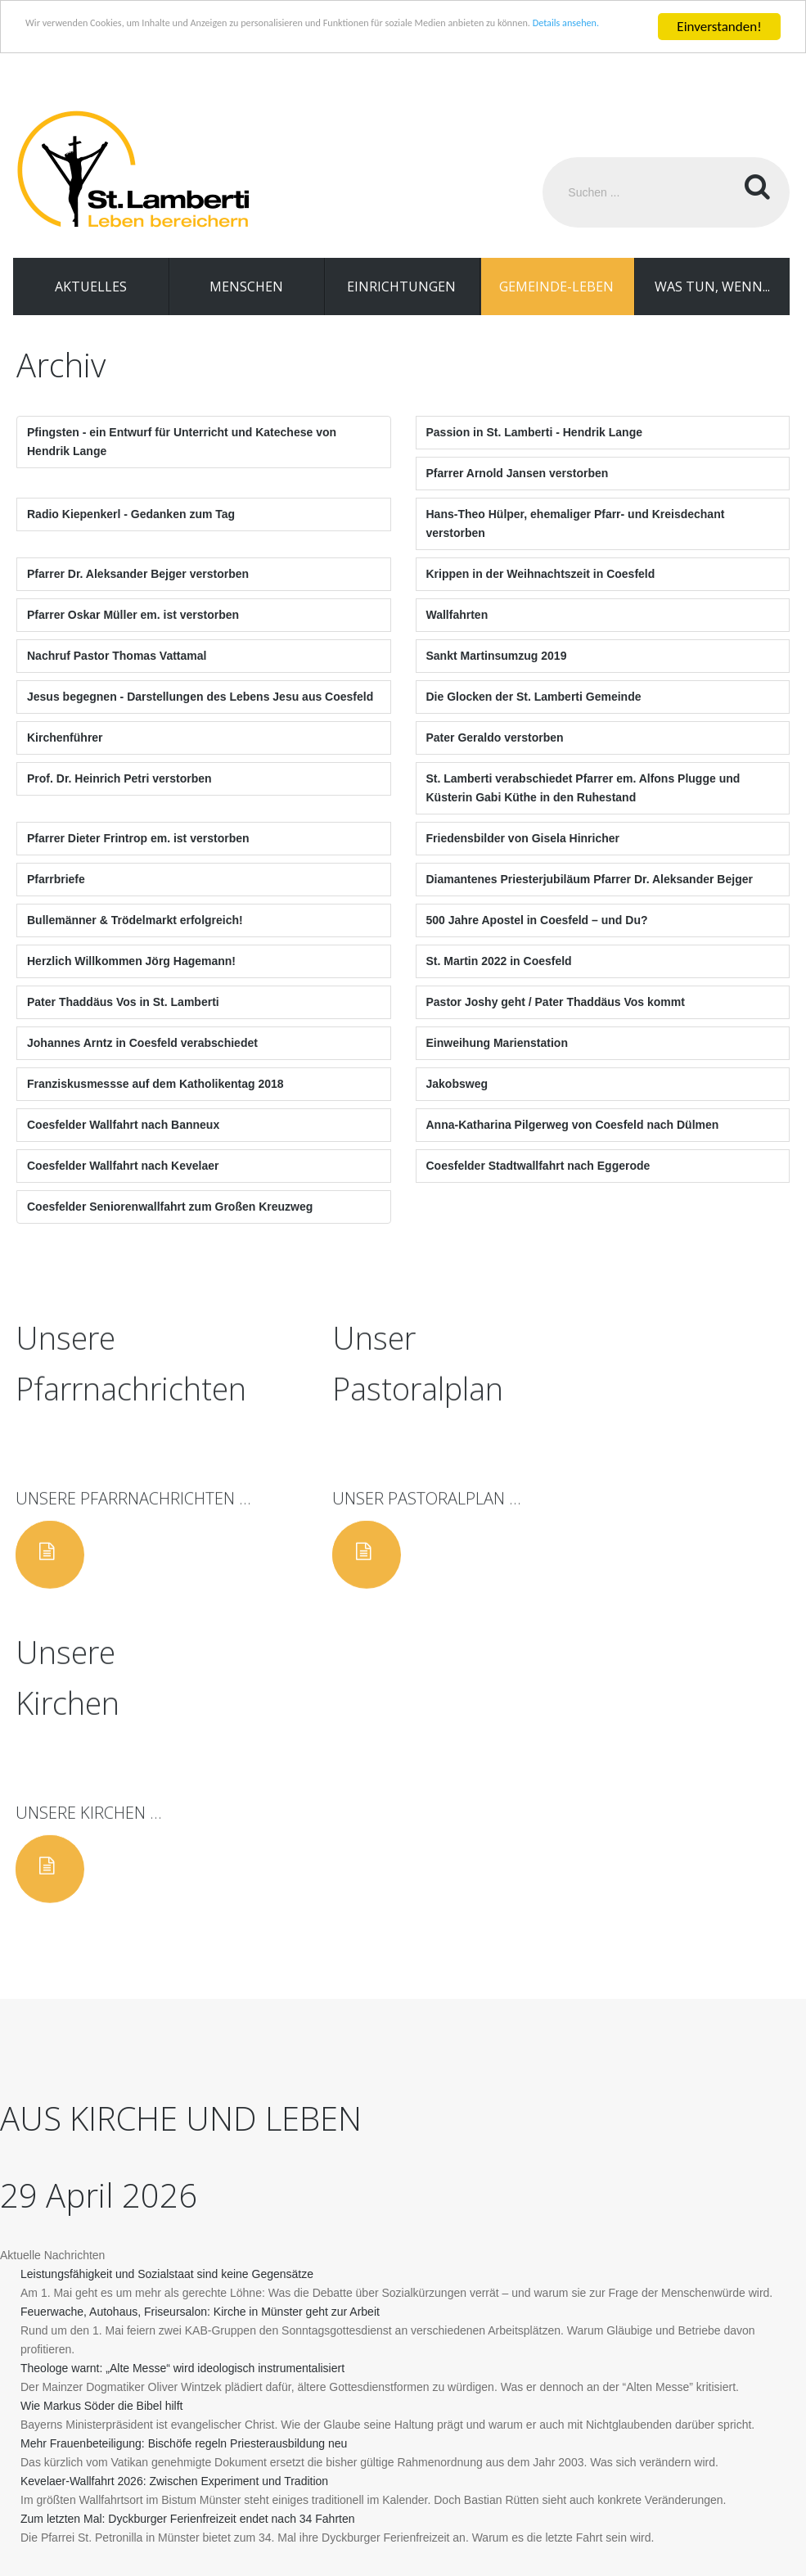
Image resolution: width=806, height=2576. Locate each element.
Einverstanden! (719, 26)
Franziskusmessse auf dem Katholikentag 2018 (155, 1103)
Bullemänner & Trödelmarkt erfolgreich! (135, 939)
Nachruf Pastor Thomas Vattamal (116, 675)
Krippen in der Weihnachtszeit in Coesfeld (540, 593)
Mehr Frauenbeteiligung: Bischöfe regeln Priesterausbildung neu (183, 2161)
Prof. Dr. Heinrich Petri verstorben (119, 798)
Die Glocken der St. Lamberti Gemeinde (534, 716)
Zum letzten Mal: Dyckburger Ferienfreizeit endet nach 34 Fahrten (187, 2236)
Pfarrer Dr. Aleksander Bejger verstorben (138, 593)
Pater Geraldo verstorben (495, 757)
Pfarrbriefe (56, 898)
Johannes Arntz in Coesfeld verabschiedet (142, 1062)
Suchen (754, 192)
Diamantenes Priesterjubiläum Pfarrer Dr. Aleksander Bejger (589, 898)
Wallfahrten (457, 634)
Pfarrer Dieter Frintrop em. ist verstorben (138, 857)
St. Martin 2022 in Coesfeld (499, 980)
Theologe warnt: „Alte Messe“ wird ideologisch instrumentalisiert (182, 2085)
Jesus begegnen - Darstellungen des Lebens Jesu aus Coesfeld (200, 716)
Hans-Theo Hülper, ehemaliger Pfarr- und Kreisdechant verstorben (575, 543)
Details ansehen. (189, 41)
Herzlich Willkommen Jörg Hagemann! (131, 980)
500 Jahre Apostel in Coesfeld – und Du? (537, 939)
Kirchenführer (65, 757)
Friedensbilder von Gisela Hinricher (523, 857)
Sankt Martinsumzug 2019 (496, 675)
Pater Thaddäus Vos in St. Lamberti (123, 1021)
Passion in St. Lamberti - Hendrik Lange (534, 451)
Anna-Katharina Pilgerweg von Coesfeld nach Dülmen (572, 1144)
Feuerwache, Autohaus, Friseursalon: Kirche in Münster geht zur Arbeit (200, 2029)
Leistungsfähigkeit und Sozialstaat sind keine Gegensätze (166, 1991)
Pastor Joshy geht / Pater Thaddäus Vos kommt (555, 1021)
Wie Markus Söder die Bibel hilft (101, 2123)
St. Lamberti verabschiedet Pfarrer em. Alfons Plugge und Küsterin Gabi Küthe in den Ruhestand (583, 807)
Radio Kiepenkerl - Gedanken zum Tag (131, 533)
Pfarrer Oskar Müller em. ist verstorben (133, 634)
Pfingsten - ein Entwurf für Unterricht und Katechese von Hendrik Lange (181, 461)
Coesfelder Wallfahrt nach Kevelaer (122, 1185)
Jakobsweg (457, 1103)
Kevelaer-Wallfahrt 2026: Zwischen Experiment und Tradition (174, 2198)
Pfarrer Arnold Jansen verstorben (517, 492)
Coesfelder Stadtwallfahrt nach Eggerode (538, 1185)
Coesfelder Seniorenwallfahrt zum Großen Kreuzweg (170, 1226)
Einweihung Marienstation (497, 1062)
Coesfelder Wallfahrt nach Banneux (123, 1144)
